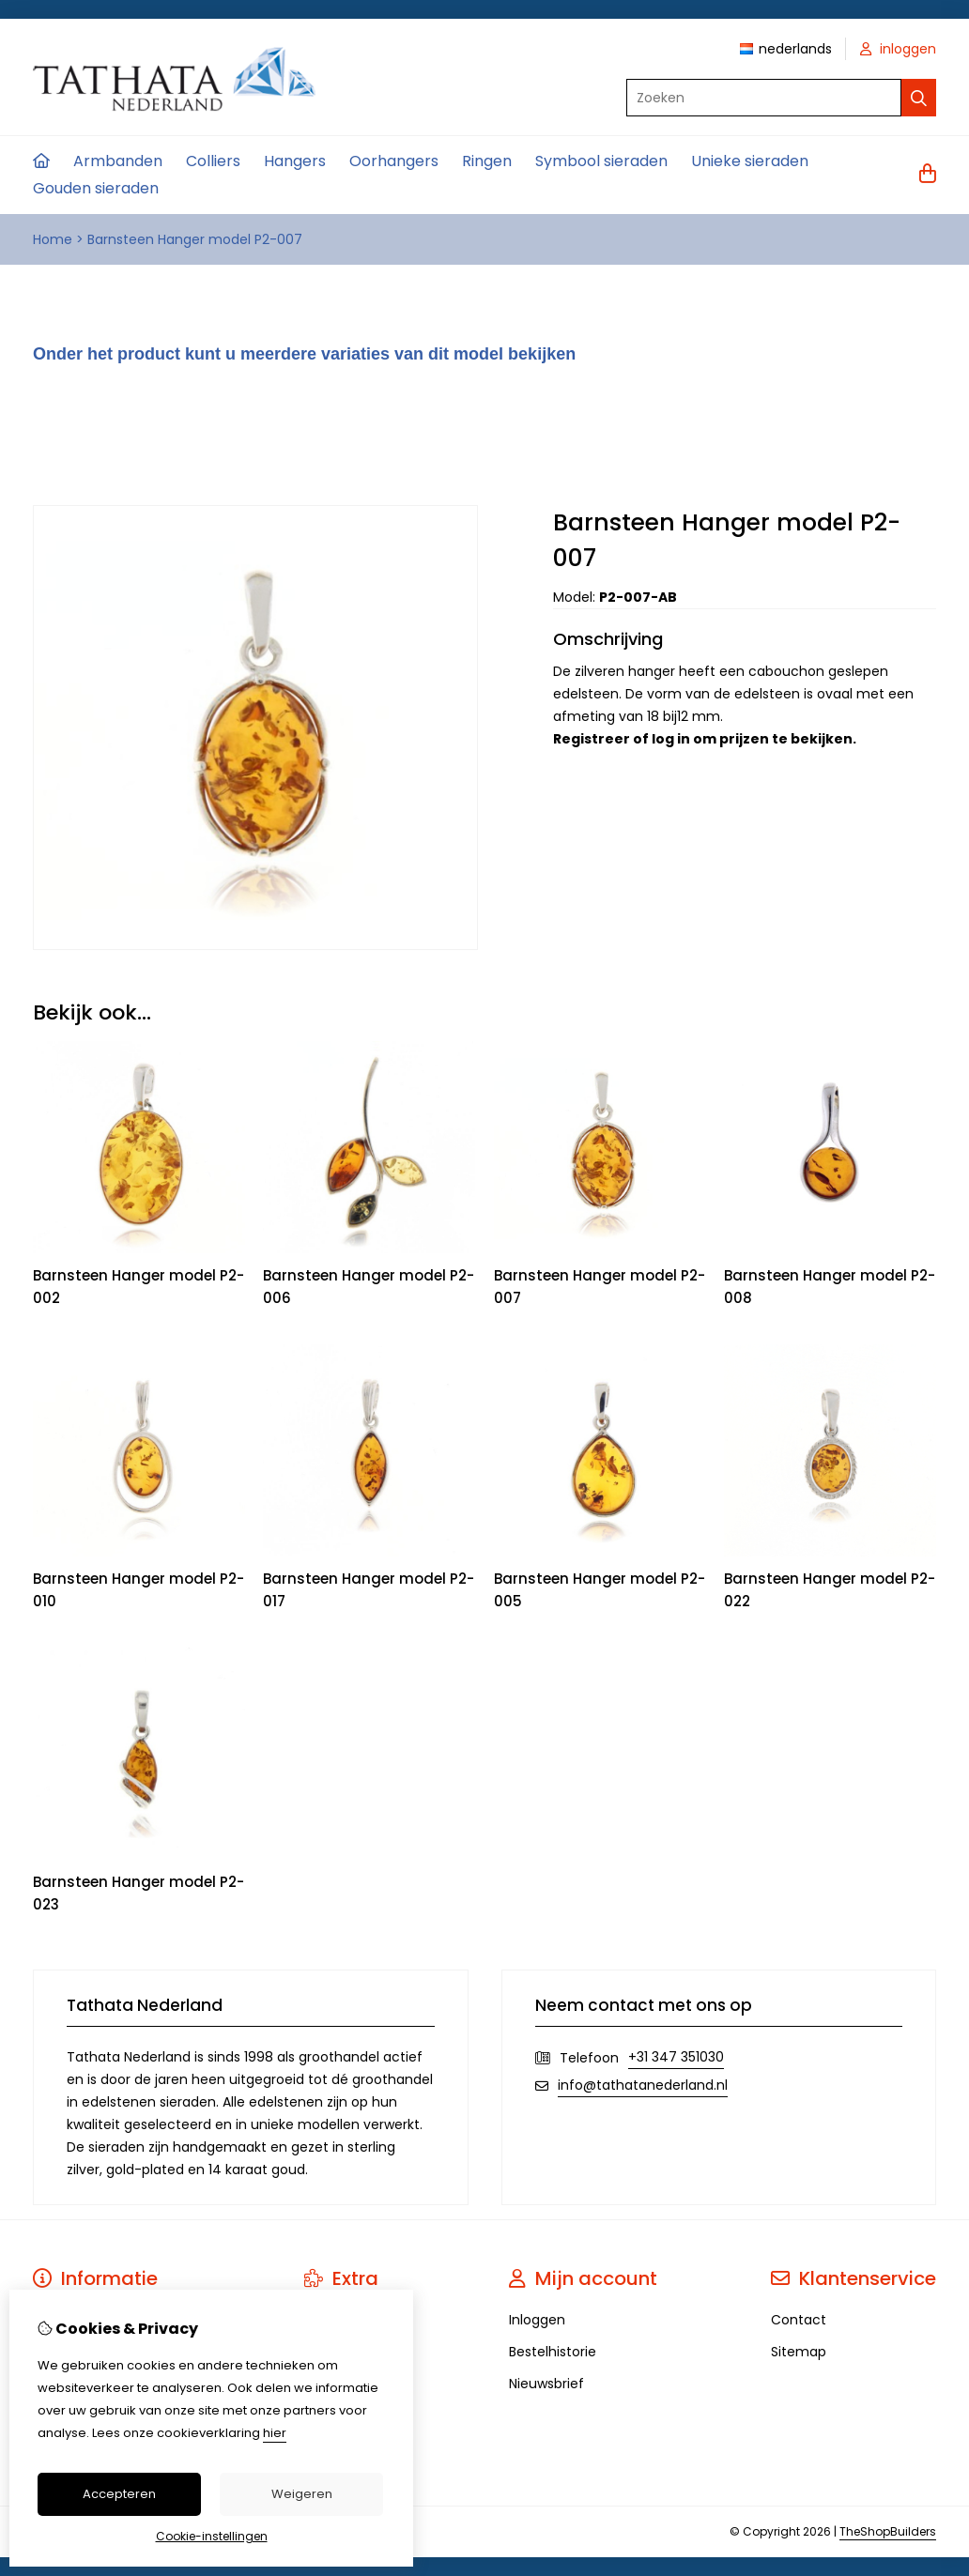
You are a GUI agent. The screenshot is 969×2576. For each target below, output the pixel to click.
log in (671, 738)
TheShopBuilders (887, 2531)
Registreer (591, 738)
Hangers (295, 161)
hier (274, 2433)
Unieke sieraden (749, 161)
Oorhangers (393, 161)
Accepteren (119, 2494)
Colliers (213, 161)
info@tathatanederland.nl (643, 2085)
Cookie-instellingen (212, 2536)
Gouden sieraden (96, 188)
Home (52, 239)
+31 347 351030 (676, 2056)
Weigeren (301, 2494)
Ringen (487, 161)
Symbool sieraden (601, 161)
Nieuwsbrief (546, 2383)
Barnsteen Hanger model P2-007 (194, 239)
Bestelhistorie (552, 2351)
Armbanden (117, 161)
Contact (798, 2319)
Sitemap (798, 2351)
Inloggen (537, 2319)
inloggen (898, 48)
